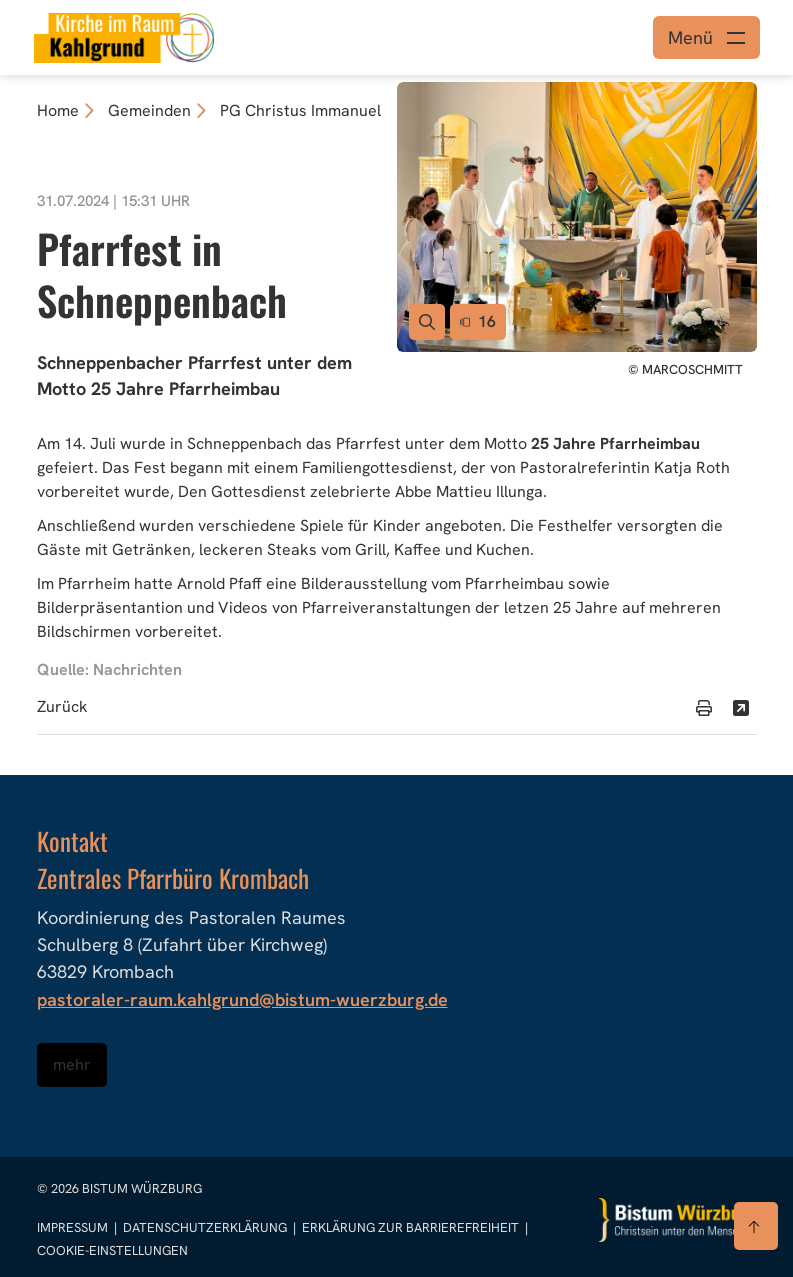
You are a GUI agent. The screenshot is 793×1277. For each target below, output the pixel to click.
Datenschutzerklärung (206, 1227)
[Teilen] (741, 708)
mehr (72, 1064)
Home (58, 110)
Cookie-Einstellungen (112, 1250)
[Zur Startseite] (678, 1220)
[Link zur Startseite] (124, 35)
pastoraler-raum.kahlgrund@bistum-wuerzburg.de (242, 999)
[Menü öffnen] (706, 37)
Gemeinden (149, 110)
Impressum (74, 1227)
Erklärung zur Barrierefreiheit (410, 1227)
